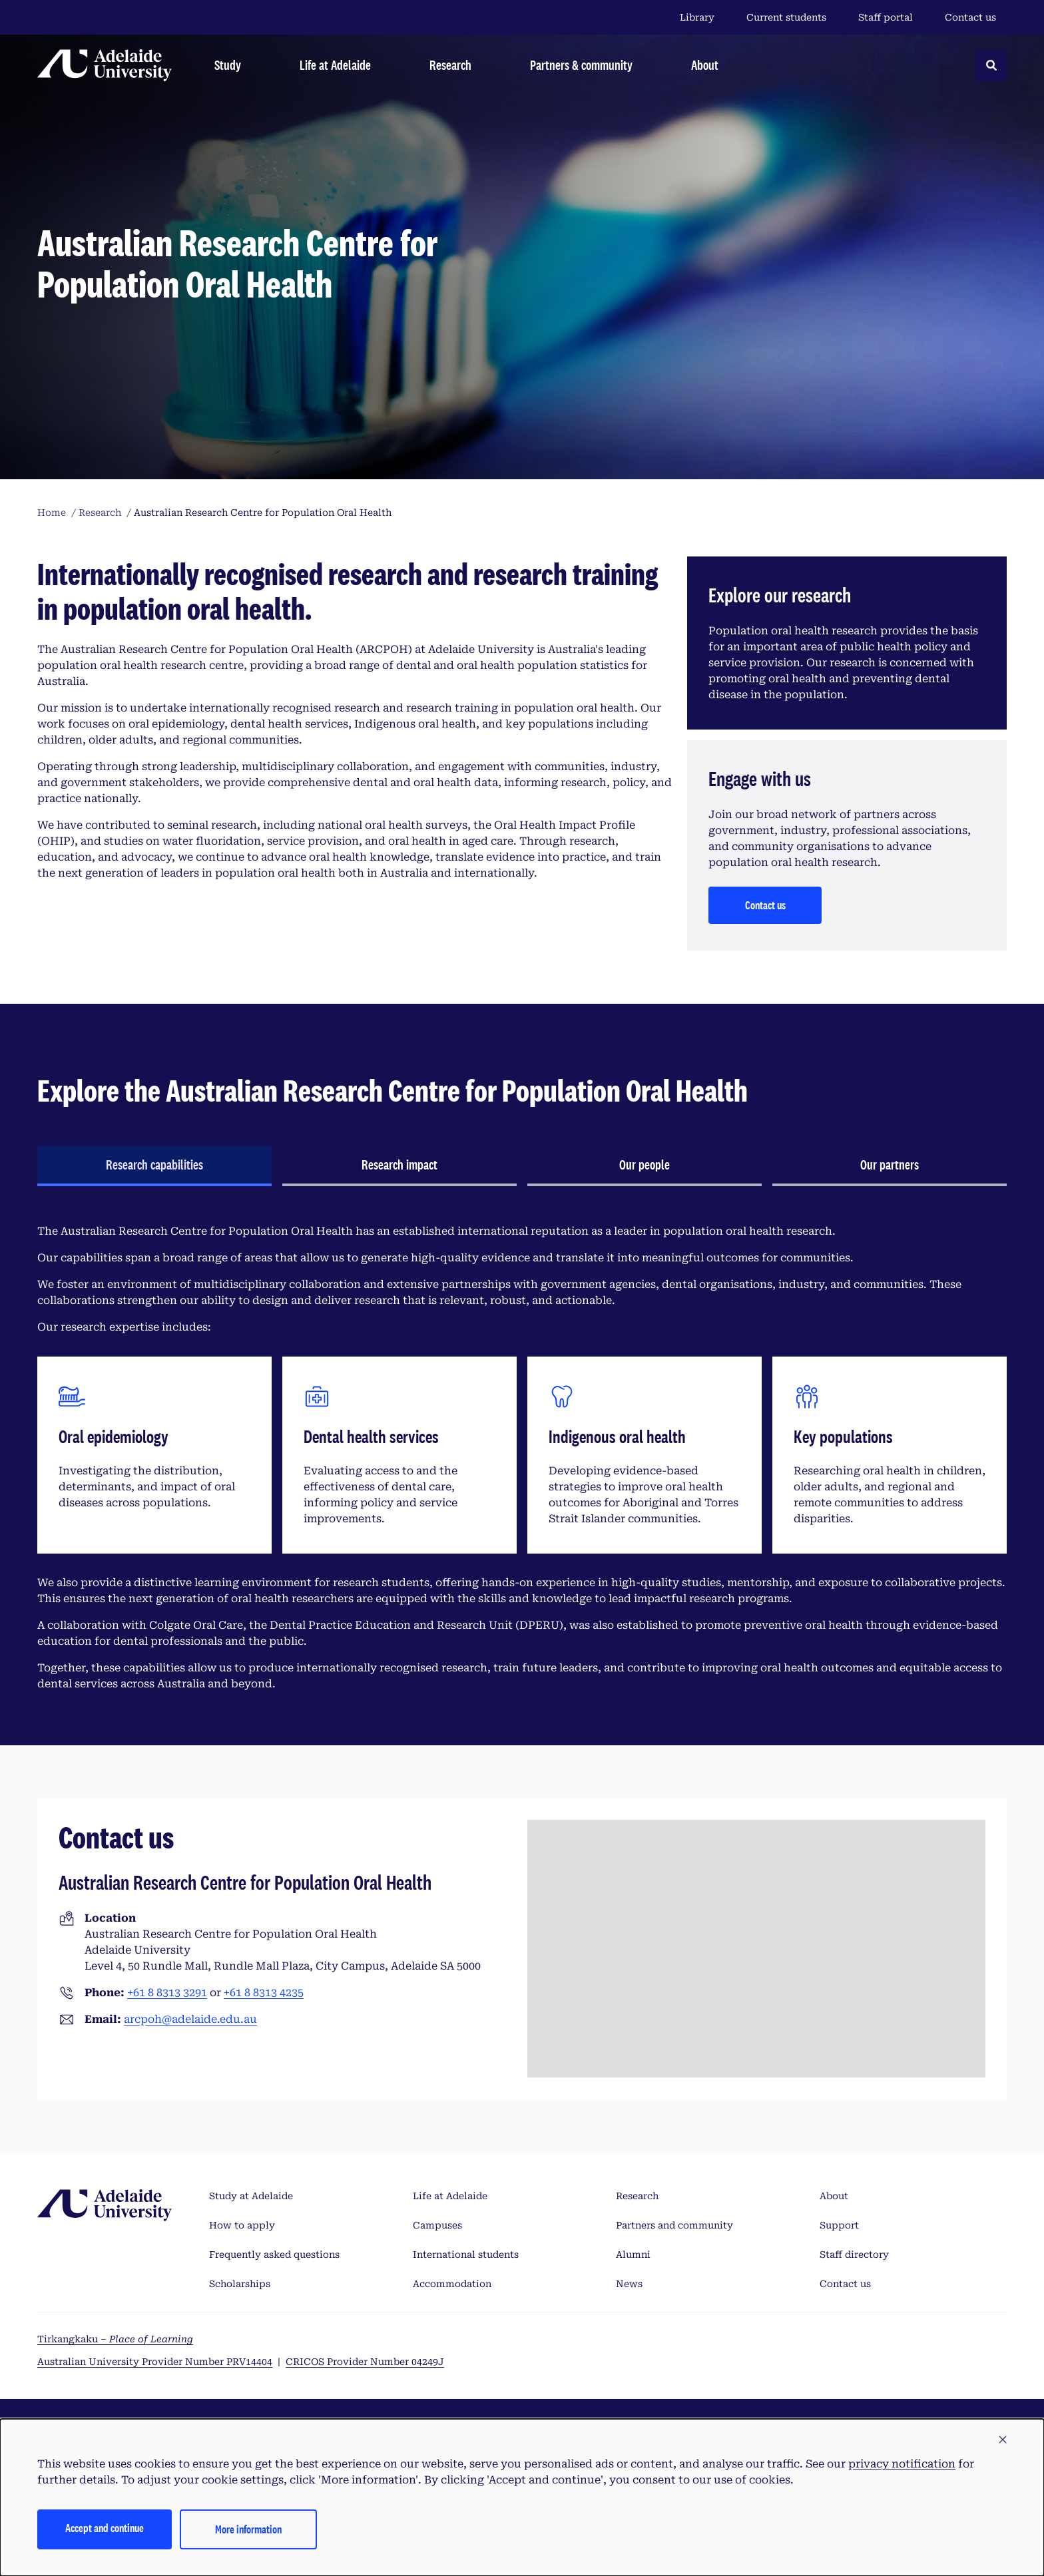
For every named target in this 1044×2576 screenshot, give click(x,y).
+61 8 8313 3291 (167, 1992)
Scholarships (239, 2283)
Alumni (633, 2254)
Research (637, 2196)
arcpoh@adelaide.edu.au (190, 2019)
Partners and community (674, 2225)
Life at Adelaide (450, 2196)
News (629, 2283)
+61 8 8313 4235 (264, 1992)
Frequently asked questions (274, 2254)
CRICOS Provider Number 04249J (365, 2361)
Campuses (437, 2225)
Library (697, 17)
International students (466, 2254)
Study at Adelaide (251, 2196)
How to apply (242, 2225)
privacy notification (901, 2464)
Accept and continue (104, 2527)
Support (839, 2225)
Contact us (970, 17)
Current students (786, 17)
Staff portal (885, 17)
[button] (1003, 2440)
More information (248, 2529)
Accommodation (452, 2283)
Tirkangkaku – (115, 2339)
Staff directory (854, 2254)
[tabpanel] (522, 1458)
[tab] (154, 1166)
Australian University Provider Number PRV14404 (154, 2361)
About (834, 2196)
